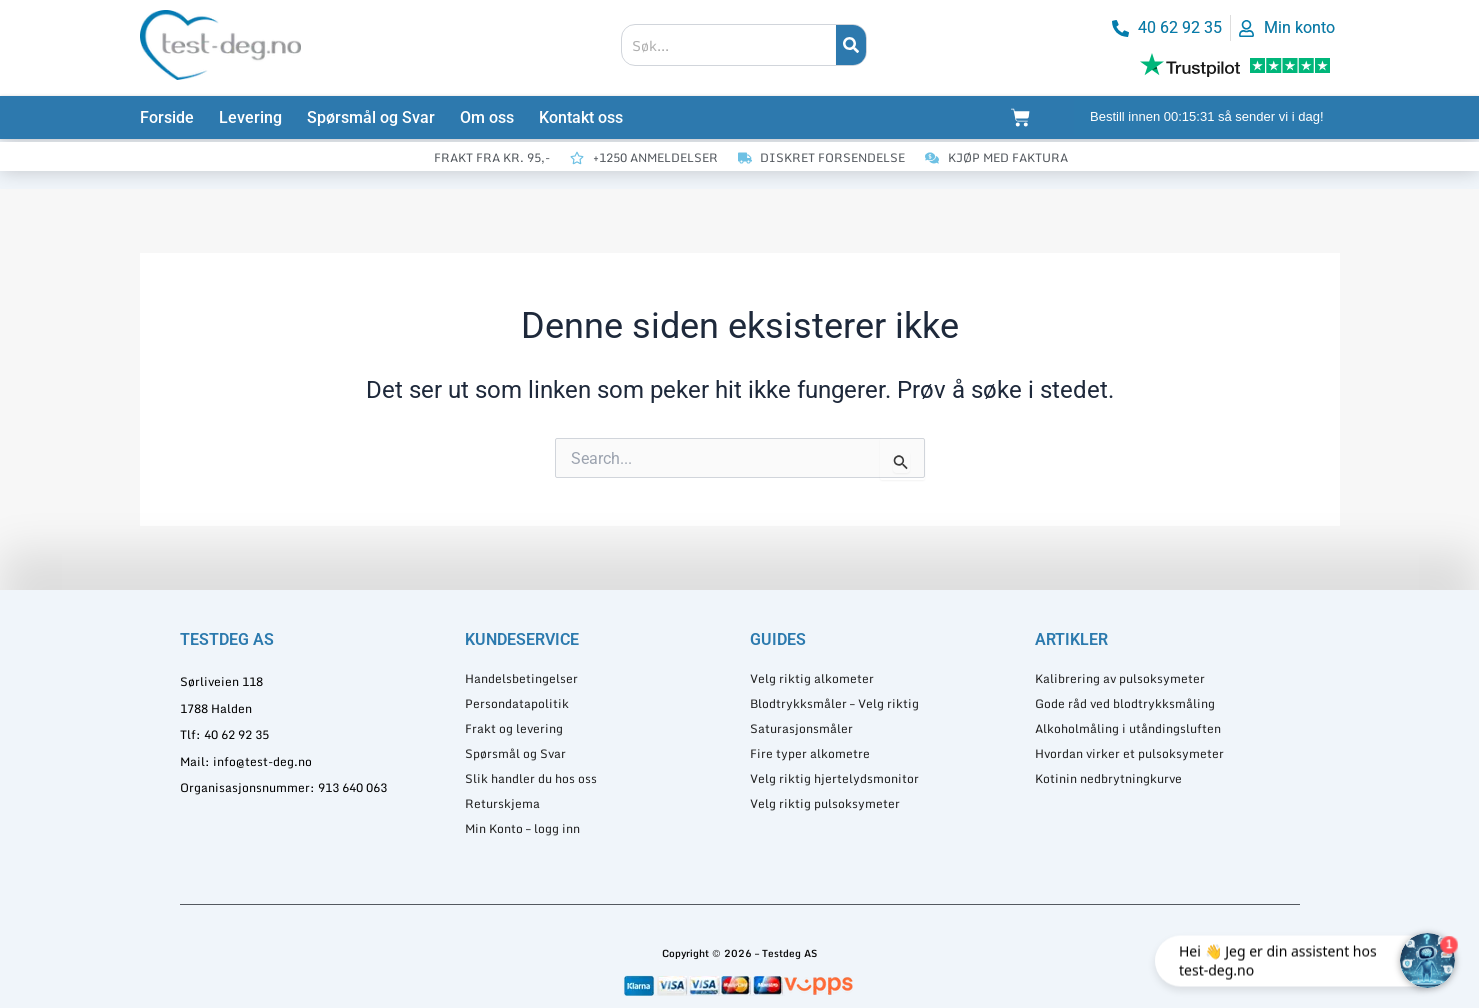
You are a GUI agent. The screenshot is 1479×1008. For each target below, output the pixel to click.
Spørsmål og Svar (371, 117)
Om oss (487, 117)
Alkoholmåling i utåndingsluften (1128, 728)
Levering (250, 117)
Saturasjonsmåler (801, 728)
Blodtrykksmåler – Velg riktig (834, 703)
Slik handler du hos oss (531, 778)
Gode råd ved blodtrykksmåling (1125, 703)
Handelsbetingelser (521, 678)
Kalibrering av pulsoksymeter (1120, 678)
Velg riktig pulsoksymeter (825, 803)
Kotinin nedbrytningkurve (1108, 778)
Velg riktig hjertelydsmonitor (834, 778)
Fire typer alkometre (810, 753)
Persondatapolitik (517, 703)
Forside (167, 117)
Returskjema (502, 803)
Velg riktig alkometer (812, 678)
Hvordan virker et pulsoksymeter (1129, 753)
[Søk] (851, 45)
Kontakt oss (581, 117)
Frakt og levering (514, 728)
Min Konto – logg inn (522, 828)
